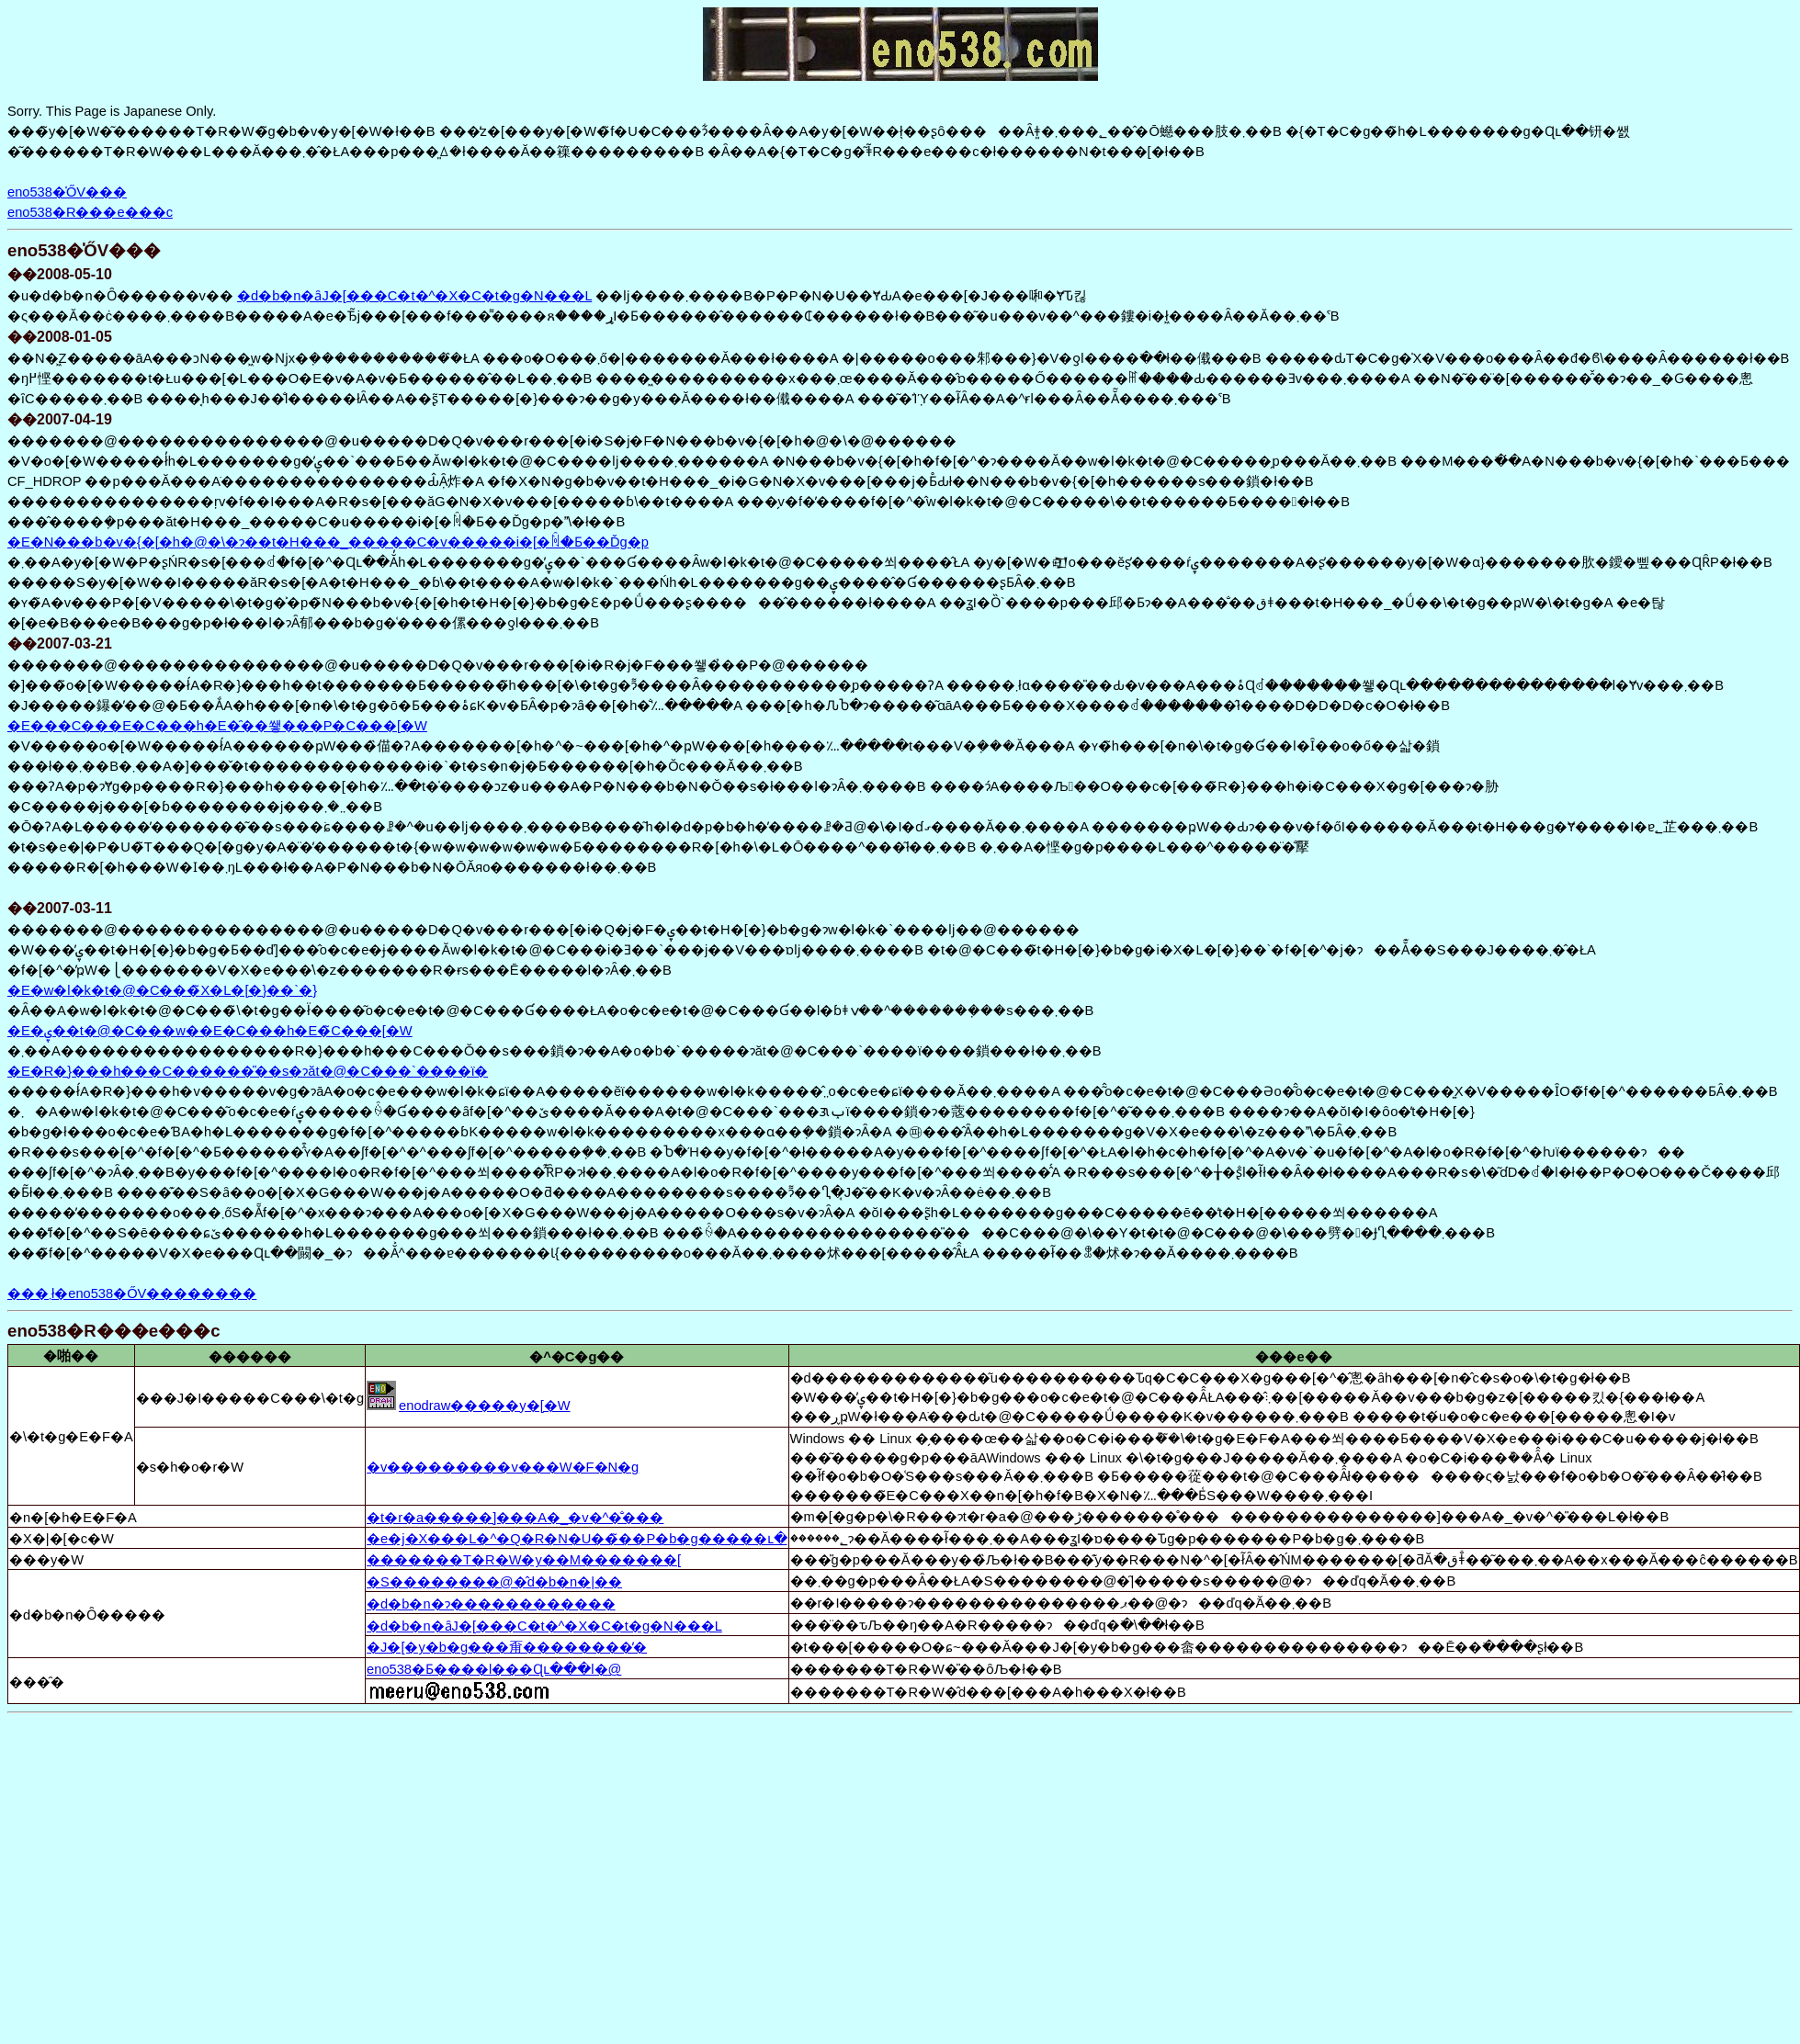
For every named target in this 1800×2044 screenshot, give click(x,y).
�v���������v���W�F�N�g (503, 1467)
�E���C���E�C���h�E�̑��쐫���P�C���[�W (217, 725)
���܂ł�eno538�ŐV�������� (131, 1293)
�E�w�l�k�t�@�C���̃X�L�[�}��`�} (162, 990)
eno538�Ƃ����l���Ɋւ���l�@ (494, 1669)
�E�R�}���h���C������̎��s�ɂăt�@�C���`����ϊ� (247, 1071)
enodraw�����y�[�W (484, 1405)
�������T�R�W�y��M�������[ (524, 1560)
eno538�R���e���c (90, 212)
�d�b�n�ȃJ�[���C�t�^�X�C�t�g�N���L (414, 295)
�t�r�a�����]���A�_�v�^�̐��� (515, 1517)
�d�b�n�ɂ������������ (491, 1604)
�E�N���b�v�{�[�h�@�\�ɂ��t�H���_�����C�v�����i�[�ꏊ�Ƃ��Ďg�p (328, 542)
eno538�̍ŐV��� (67, 192)
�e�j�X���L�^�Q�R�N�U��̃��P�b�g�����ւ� (577, 1538)
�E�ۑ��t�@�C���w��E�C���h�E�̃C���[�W (210, 1030)
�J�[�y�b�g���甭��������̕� (507, 1647)
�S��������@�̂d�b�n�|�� (494, 1582)
